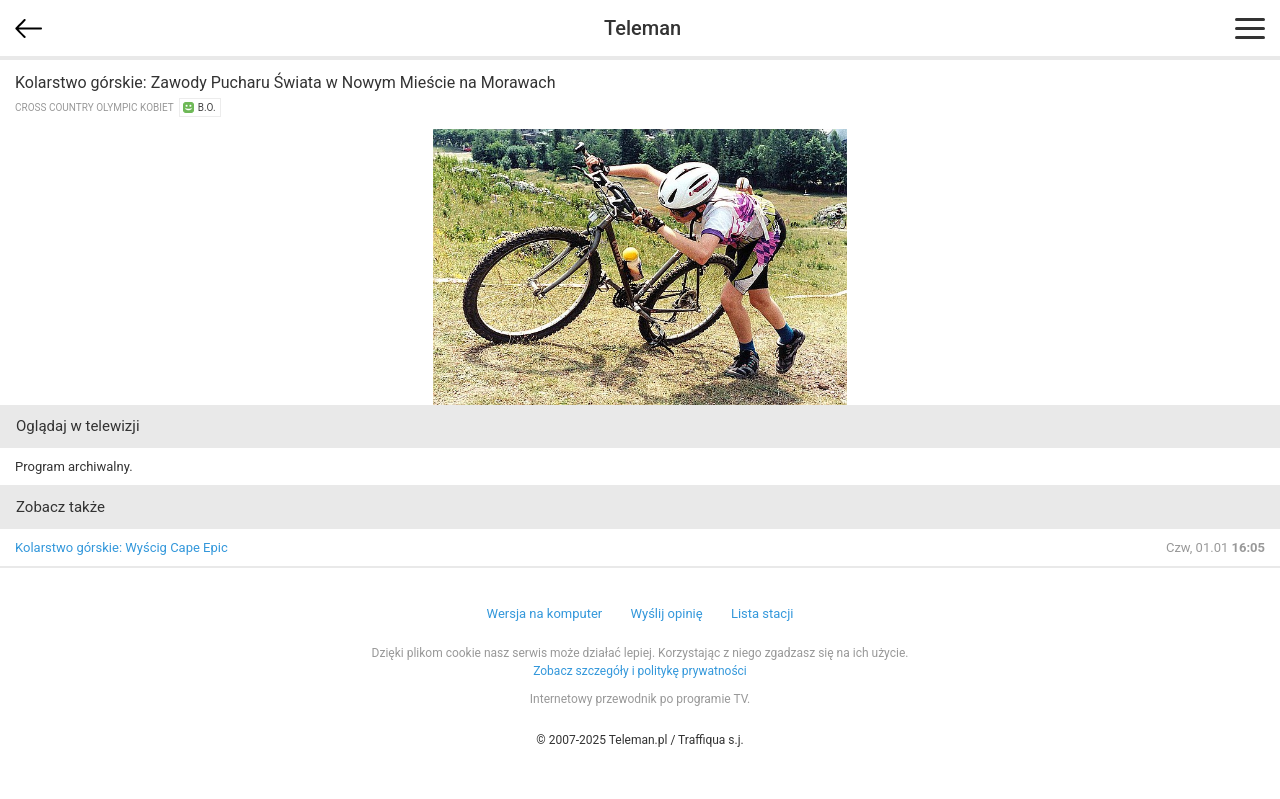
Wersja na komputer (545, 613)
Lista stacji (762, 613)
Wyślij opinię (666, 613)
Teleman (642, 28)
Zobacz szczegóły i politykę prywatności (640, 671)
